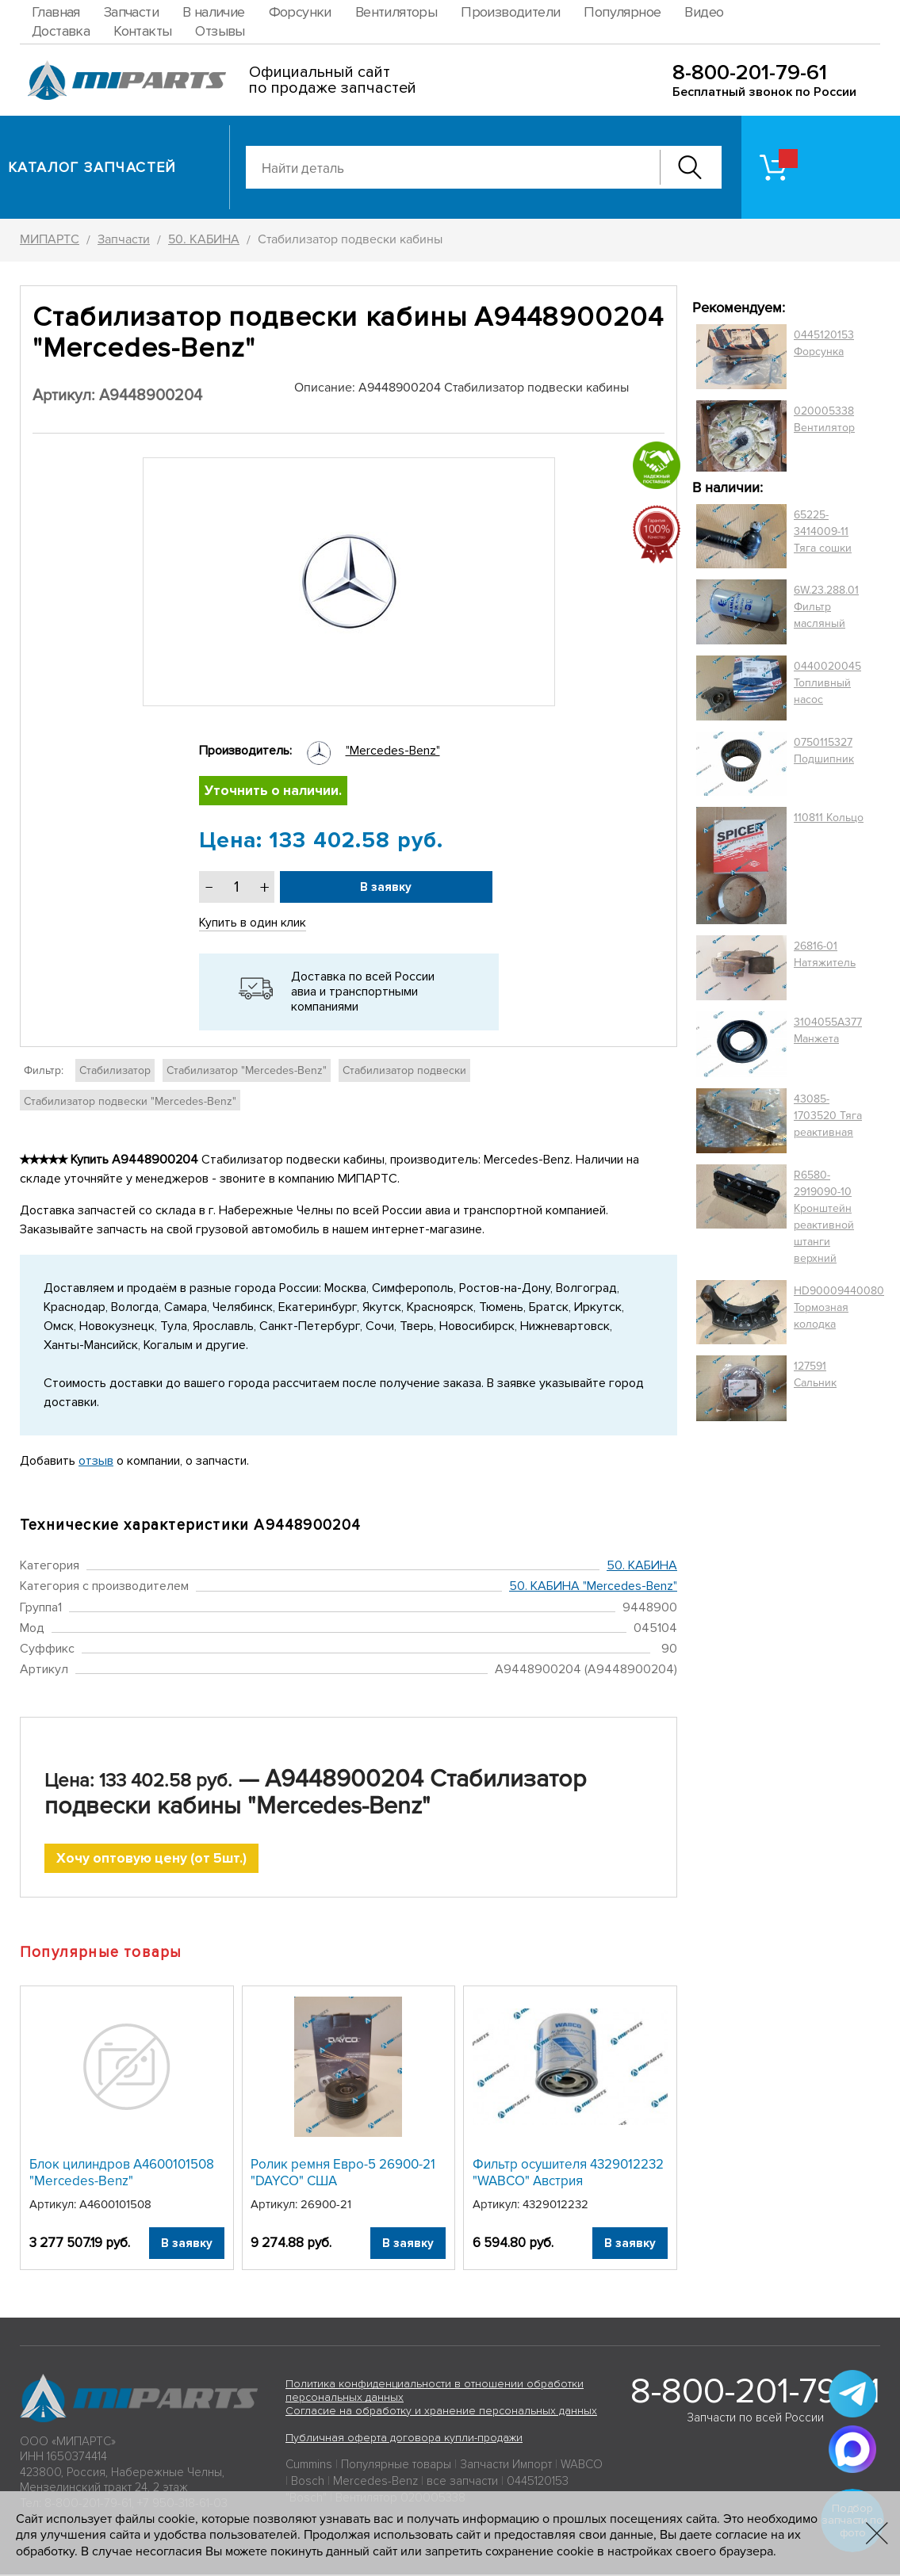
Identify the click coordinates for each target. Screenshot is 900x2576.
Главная (56, 12)
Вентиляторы (396, 12)
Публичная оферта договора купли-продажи (404, 2438)
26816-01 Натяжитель (825, 954)
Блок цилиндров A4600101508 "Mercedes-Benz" (121, 2173)
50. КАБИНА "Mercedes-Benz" (593, 1587)
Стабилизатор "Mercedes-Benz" (247, 1071)
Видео (703, 12)
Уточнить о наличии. (274, 791)
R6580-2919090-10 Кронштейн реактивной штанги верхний (824, 1216)
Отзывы (219, 31)
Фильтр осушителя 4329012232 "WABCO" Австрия (568, 2173)
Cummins (308, 2466)
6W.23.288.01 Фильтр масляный (826, 606)
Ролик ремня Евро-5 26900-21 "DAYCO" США (343, 2173)
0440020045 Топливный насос (827, 682)
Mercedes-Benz (375, 2482)
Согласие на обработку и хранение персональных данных (441, 2412)
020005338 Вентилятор (824, 419)
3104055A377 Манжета (828, 1030)
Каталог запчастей (92, 167)
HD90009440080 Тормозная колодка (839, 1307)
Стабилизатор (115, 1071)
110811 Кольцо (829, 817)
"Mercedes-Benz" (393, 751)
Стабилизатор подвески (404, 1071)
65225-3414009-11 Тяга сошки (823, 531)
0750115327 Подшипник (824, 751)
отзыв (96, 1462)
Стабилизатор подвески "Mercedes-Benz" (130, 1102)
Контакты (142, 31)
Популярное (622, 12)
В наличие (213, 12)
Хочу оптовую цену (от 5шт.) (151, 1858)
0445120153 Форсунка (824, 343)
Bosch (307, 2482)
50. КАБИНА (642, 1566)
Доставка (61, 31)
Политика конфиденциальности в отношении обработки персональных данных (434, 2392)
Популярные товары (396, 2466)
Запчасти (131, 12)
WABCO (582, 2466)
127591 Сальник (815, 1374)
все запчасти (462, 2482)
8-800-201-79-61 (749, 72)
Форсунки (300, 12)
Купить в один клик (253, 923)
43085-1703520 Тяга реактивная (828, 1115)
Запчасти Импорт (506, 2466)
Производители (510, 12)
